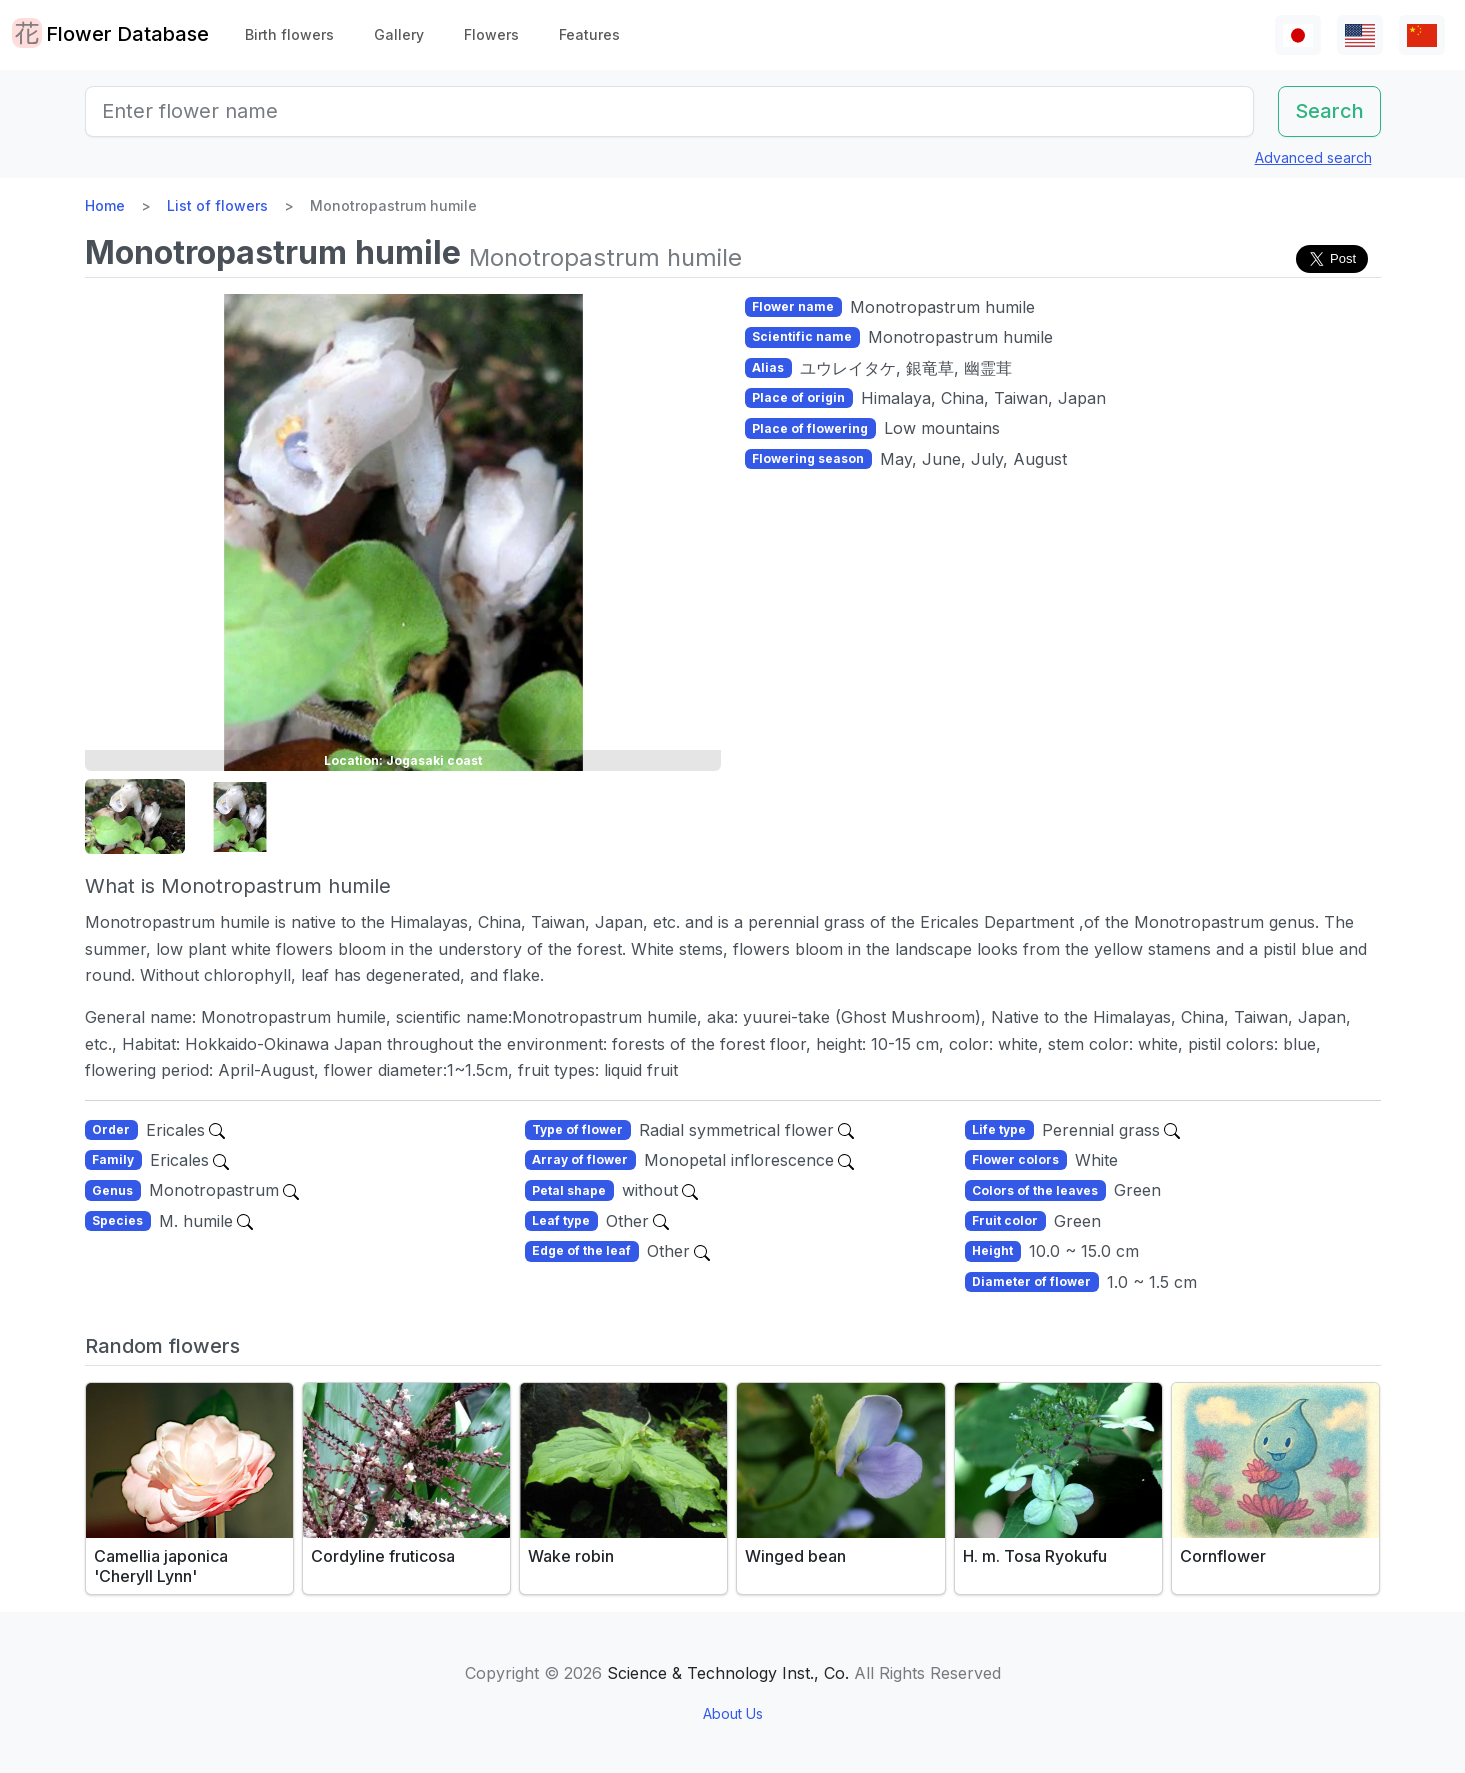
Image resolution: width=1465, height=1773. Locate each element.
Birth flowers (289, 34)
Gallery (399, 34)
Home (105, 205)
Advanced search (1313, 157)
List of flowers (217, 205)
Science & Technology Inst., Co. (728, 1673)
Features (589, 34)
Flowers (491, 34)
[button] (135, 817)
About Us (733, 1713)
